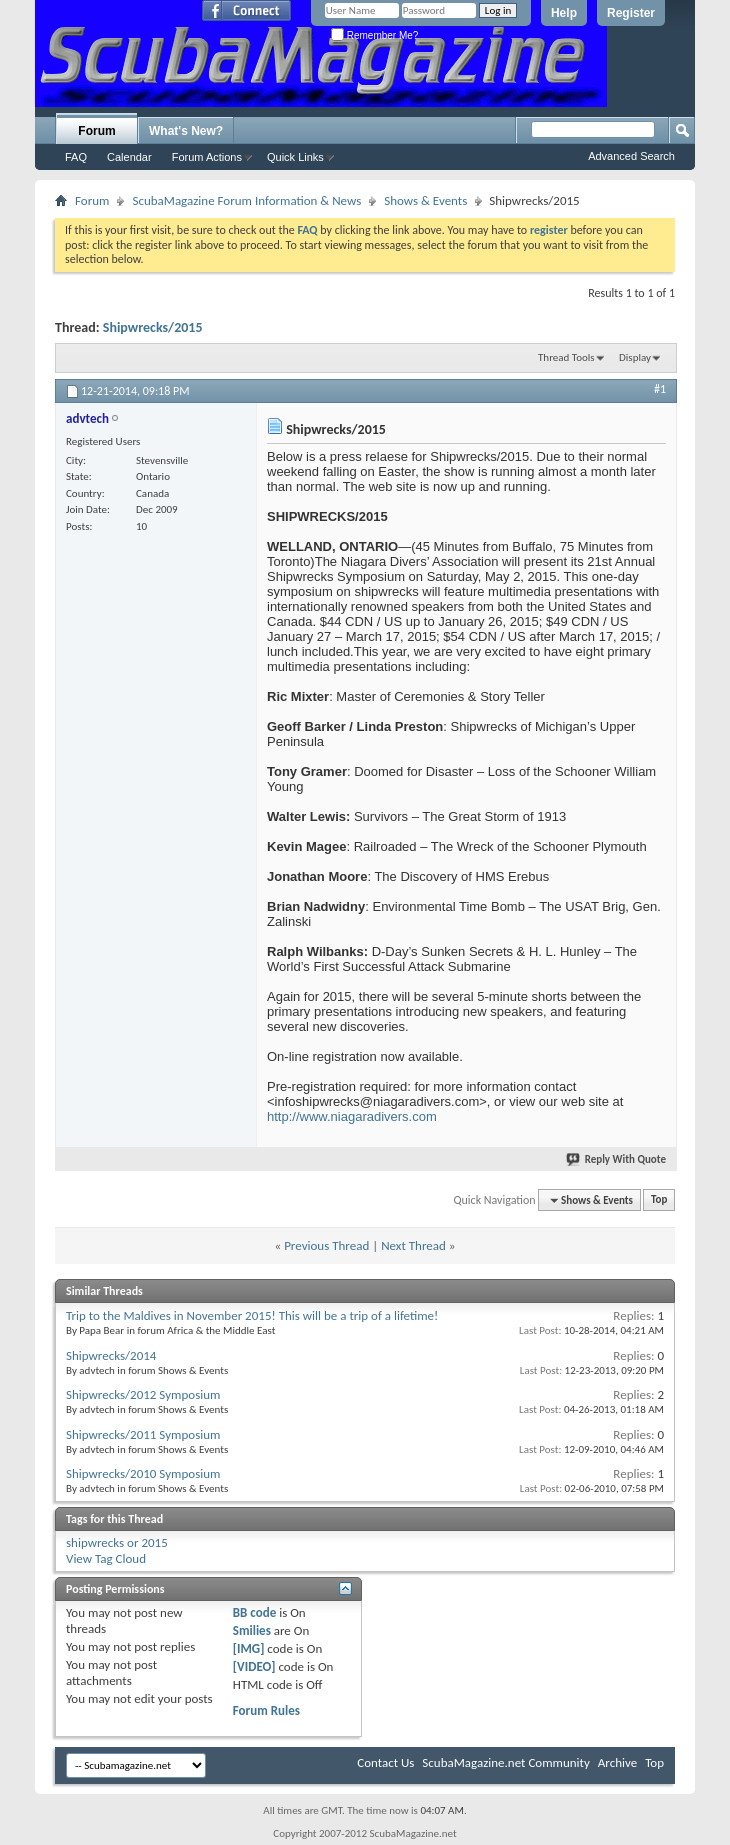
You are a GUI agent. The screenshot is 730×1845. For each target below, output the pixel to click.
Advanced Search (631, 156)
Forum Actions (207, 157)
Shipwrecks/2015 (153, 327)
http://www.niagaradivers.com (352, 1116)
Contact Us (385, 1762)
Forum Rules (266, 1710)
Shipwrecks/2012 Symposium (143, 1394)
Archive (617, 1762)
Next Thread (413, 1245)
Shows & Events (425, 200)
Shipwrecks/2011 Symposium (143, 1434)
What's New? (186, 131)
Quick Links (295, 157)
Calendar (129, 157)
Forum (96, 131)
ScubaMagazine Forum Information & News (246, 200)
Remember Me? (374, 35)
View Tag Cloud (106, 1558)
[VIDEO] (254, 1666)
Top (659, 1200)
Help (564, 13)
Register (631, 13)
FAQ (76, 157)
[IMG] (249, 1648)
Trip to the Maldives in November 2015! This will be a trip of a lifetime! (252, 1315)
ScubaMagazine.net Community (505, 1762)
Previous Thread (326, 1245)
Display (635, 357)
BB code (254, 1612)
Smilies (252, 1630)
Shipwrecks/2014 (111, 1355)
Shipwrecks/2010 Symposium (143, 1473)
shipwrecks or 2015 (117, 1542)
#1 (660, 389)
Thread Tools (566, 357)
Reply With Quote (617, 1159)
